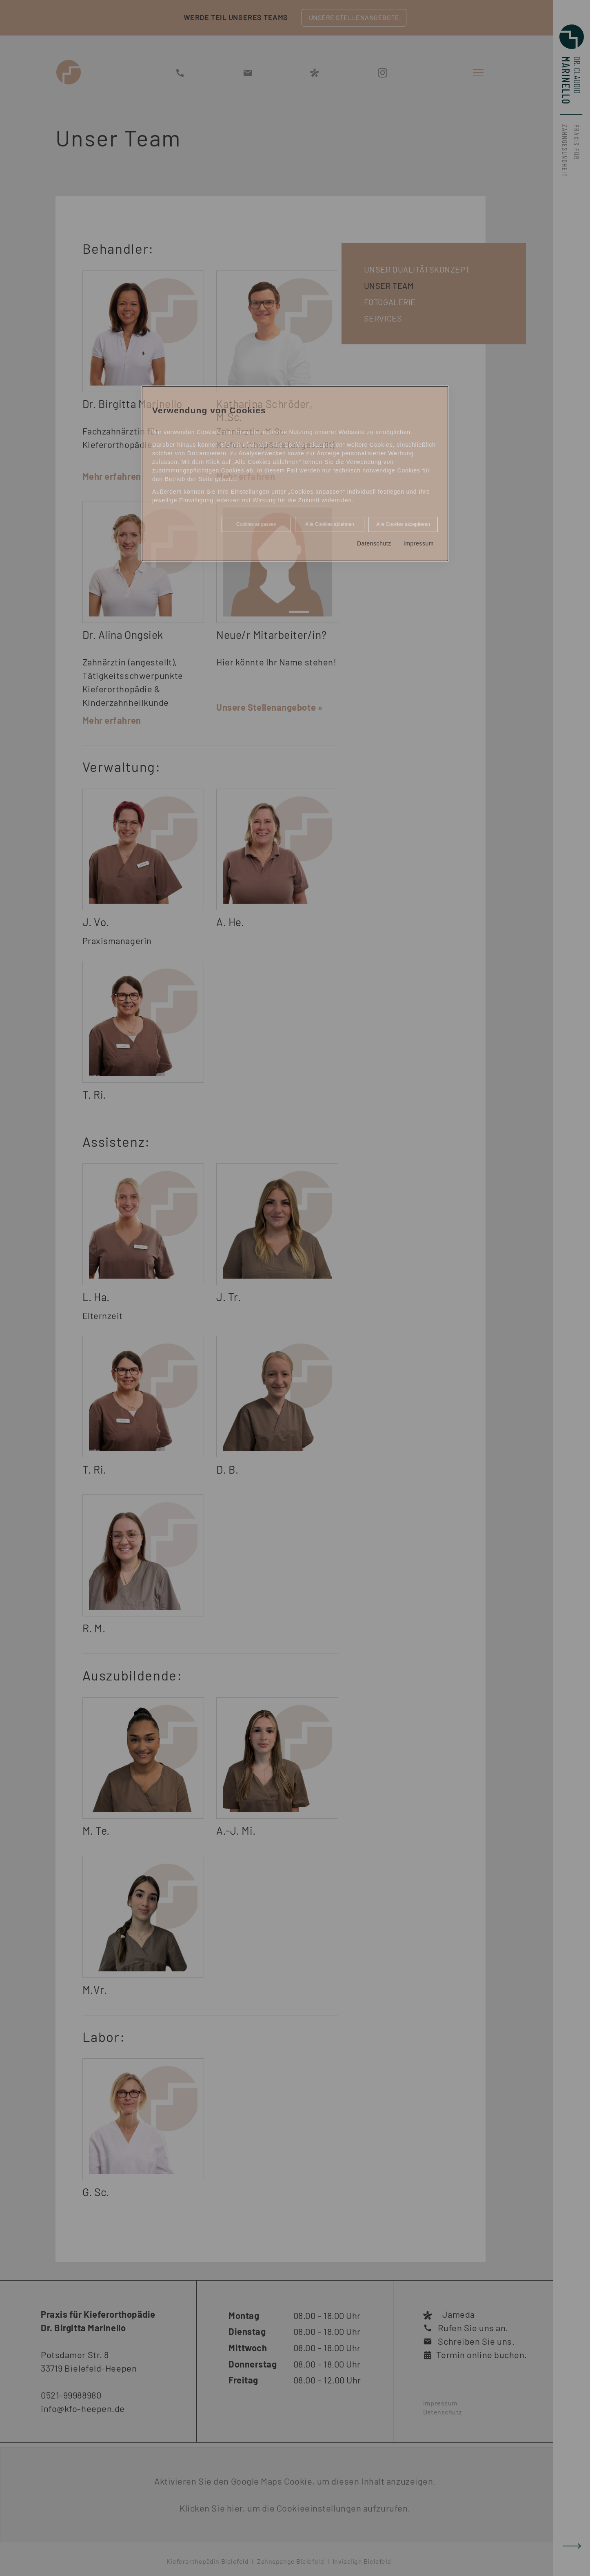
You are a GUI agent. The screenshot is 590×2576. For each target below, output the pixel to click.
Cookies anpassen (256, 524)
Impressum (419, 543)
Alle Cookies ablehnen (329, 524)
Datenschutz (374, 543)
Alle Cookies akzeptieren (403, 524)
